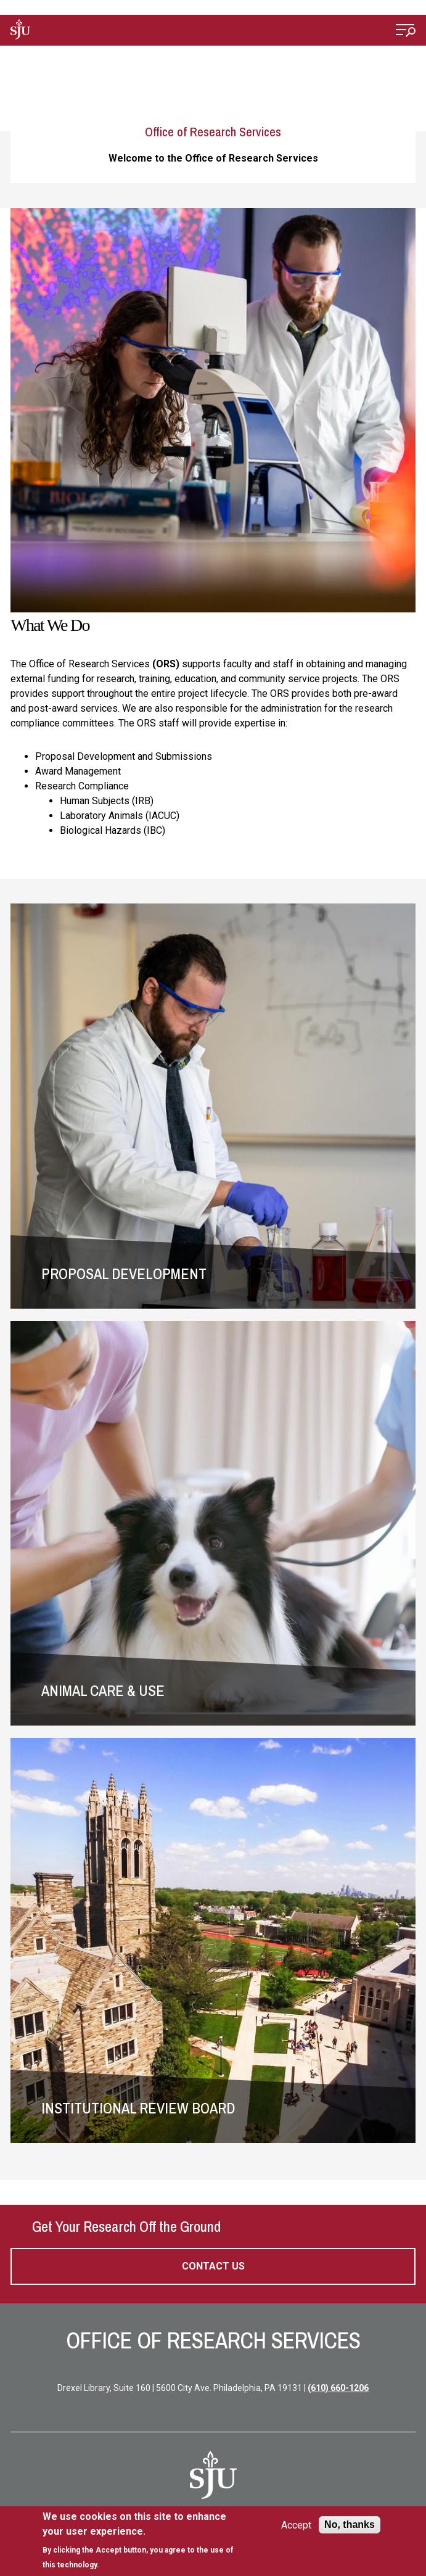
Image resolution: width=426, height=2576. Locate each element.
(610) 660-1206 (338, 2388)
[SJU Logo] (213, 2475)
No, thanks (349, 2524)
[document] (145, 2540)
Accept (296, 2525)
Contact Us (213, 2266)
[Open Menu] (406, 31)
